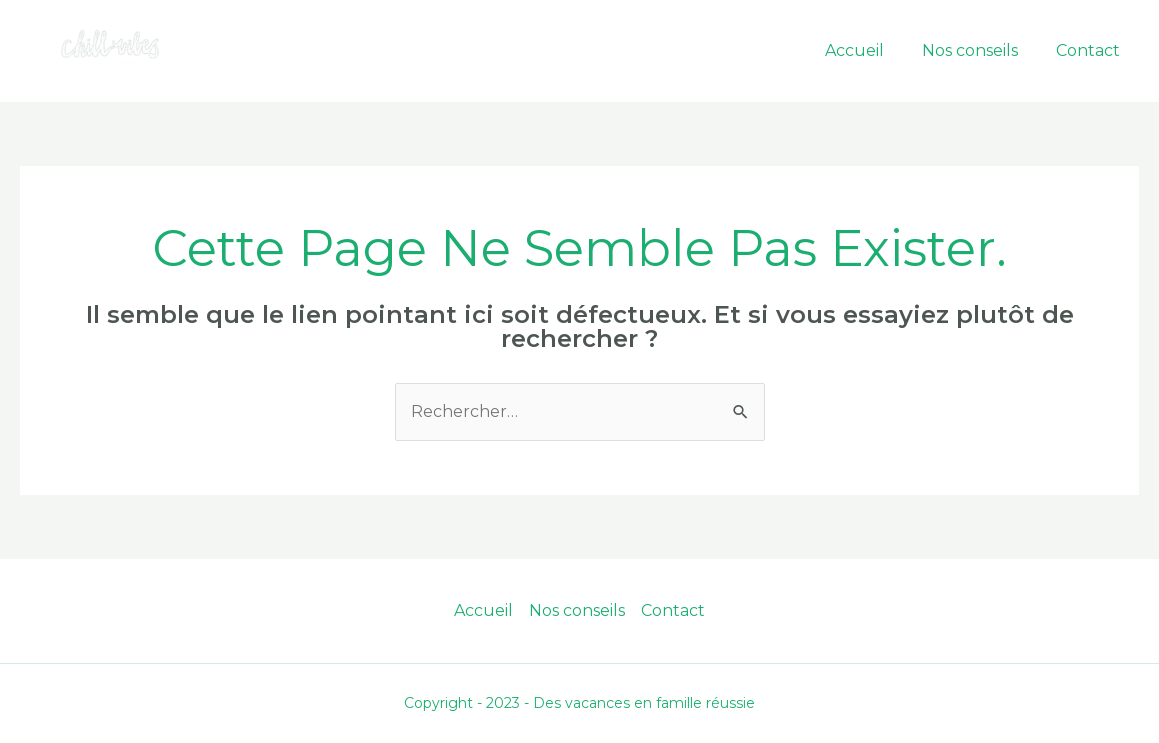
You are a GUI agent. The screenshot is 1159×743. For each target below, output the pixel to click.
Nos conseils (979, 50)
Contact (1091, 50)
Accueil (869, 50)
